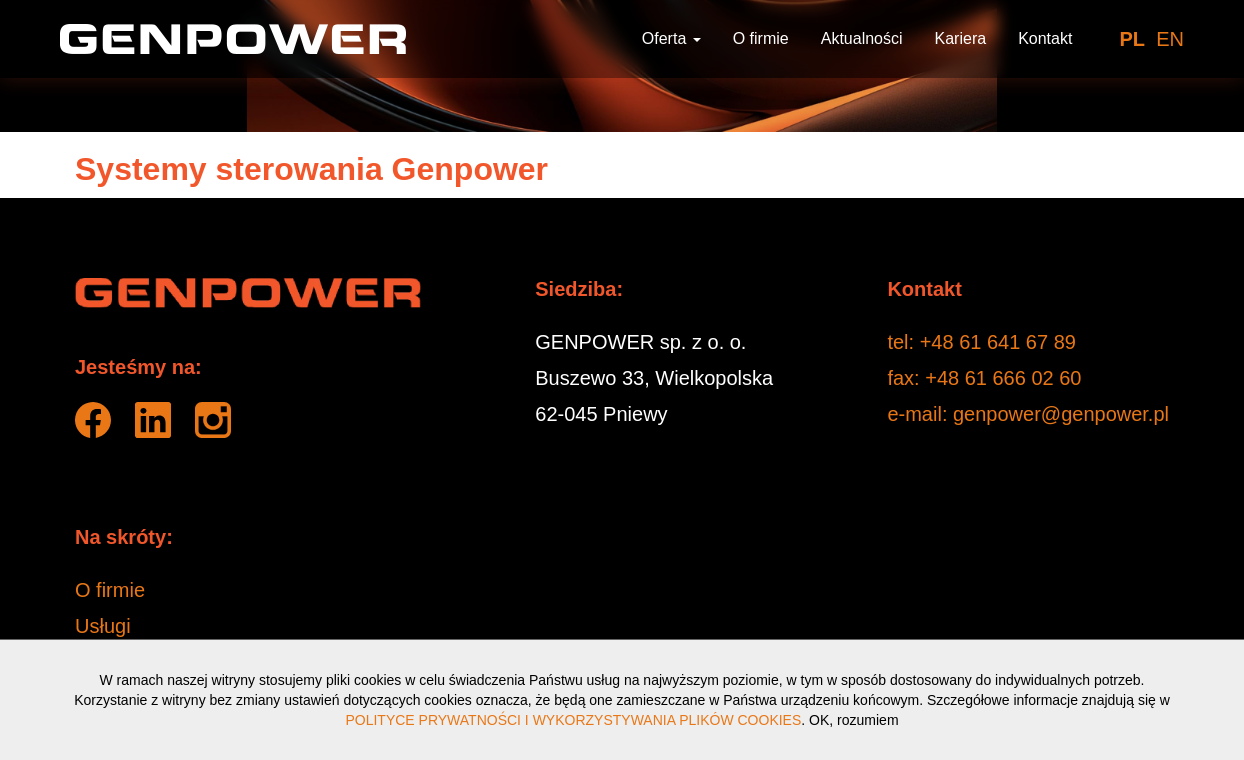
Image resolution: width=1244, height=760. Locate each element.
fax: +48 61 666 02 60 (984, 378)
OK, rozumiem (853, 720)
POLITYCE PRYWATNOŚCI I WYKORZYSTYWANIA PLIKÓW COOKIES (573, 720)
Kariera (961, 38)
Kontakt (1045, 38)
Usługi (103, 626)
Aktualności (862, 38)
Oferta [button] (671, 38)
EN (1170, 39)
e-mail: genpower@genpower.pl (1028, 414)
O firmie (761, 38)
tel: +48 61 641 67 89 (981, 342)
